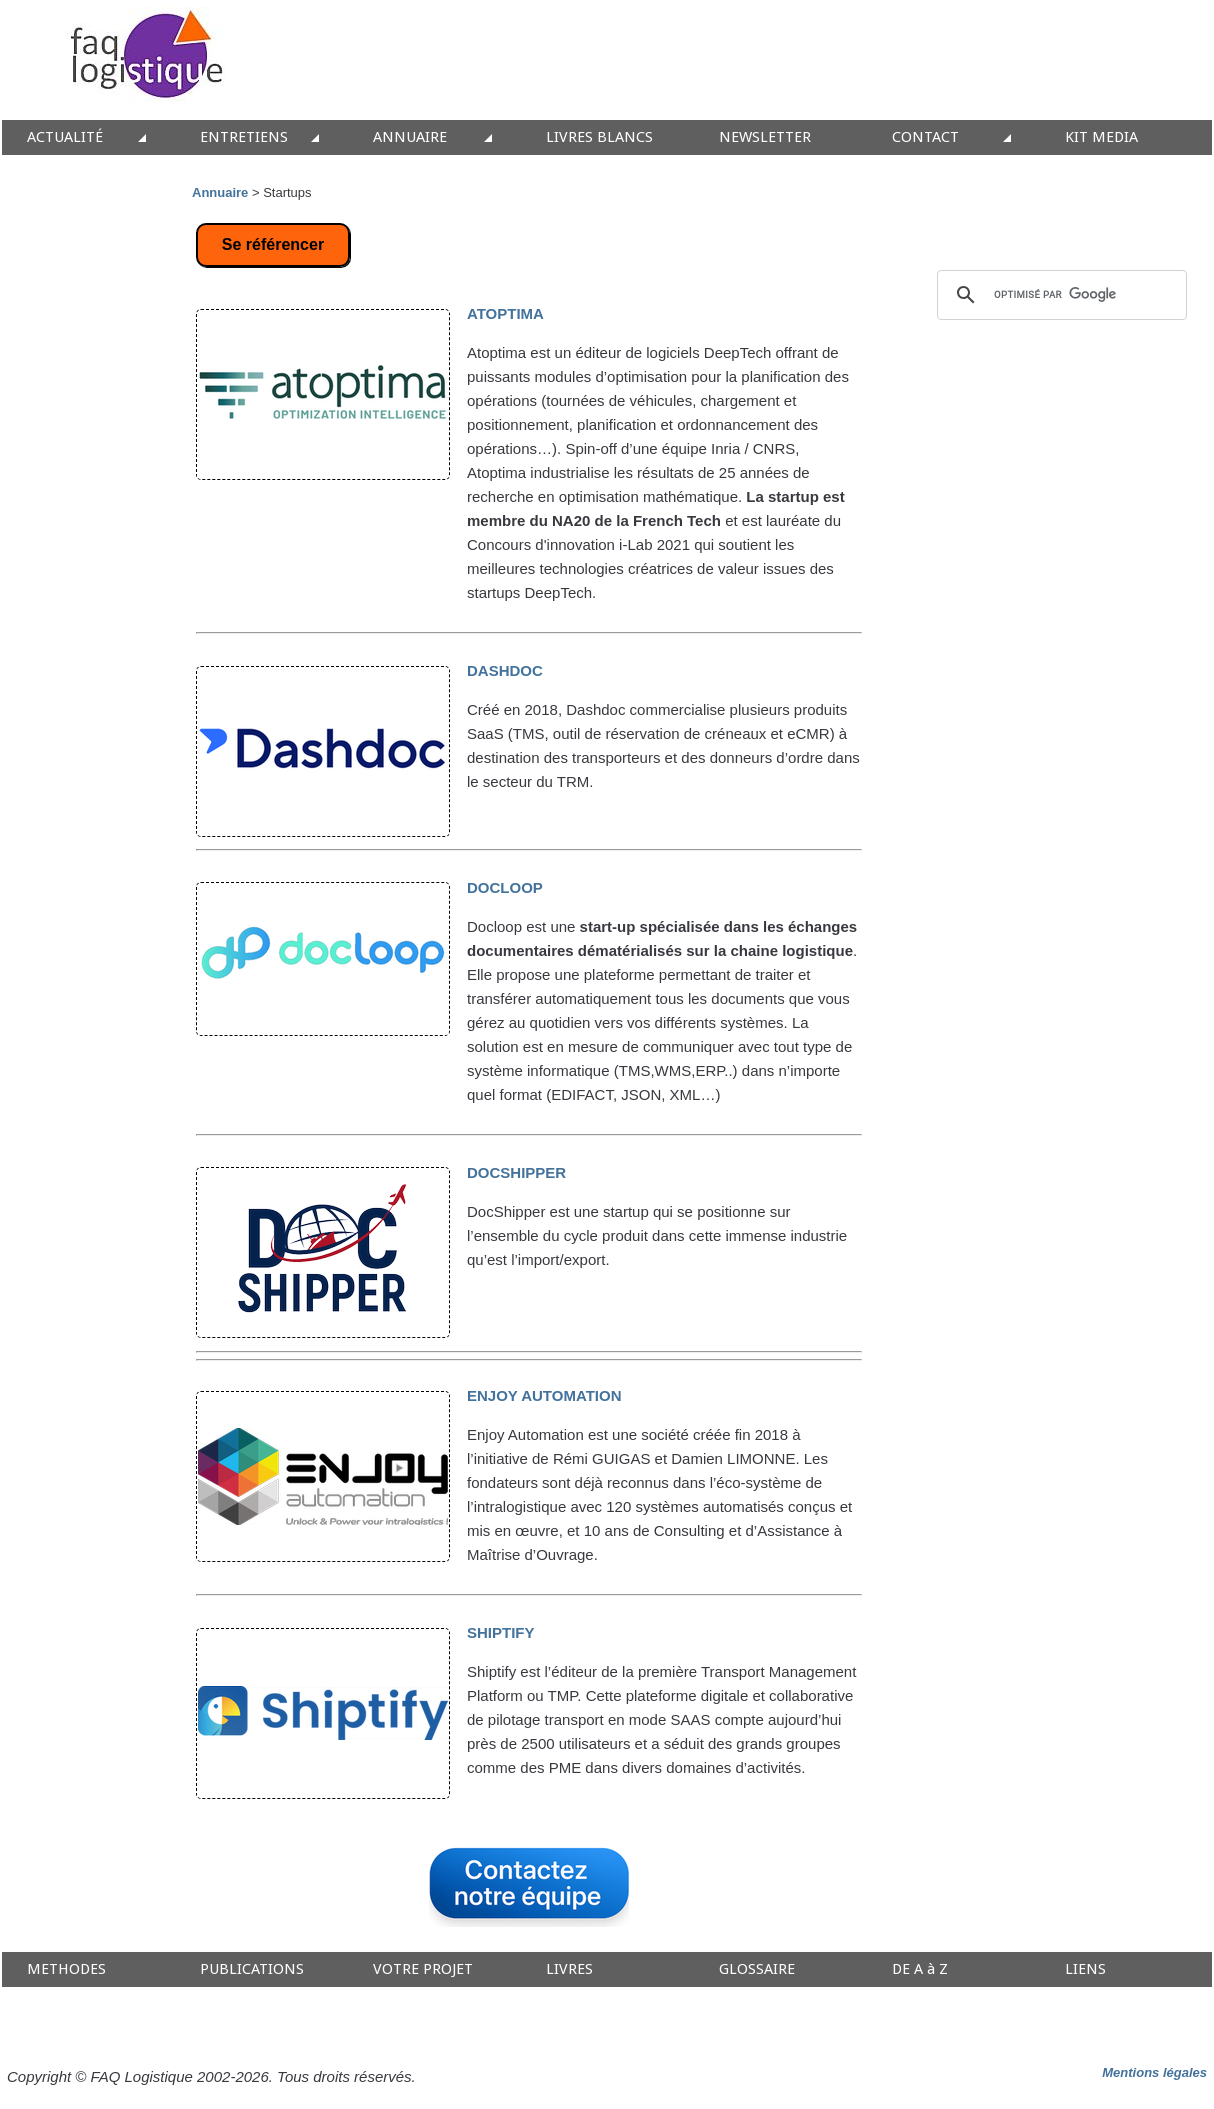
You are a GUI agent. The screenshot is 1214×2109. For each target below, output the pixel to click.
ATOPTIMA (505, 313)
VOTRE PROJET (423, 1969)
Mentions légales (1154, 2072)
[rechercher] (1059, 295)
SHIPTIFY (501, 1632)
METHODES (66, 1969)
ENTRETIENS (244, 137)
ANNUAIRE (410, 137)
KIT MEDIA (1101, 137)
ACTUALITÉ (65, 137)
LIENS (1085, 1969)
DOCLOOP (505, 887)
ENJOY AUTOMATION (544, 1395)
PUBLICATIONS (252, 1969)
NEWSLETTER (765, 137)
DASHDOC (505, 670)
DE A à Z (920, 1969)
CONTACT (925, 137)
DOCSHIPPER (516, 1172)
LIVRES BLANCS (599, 137)
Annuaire (220, 192)
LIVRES (569, 1969)
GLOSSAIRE (757, 1969)
